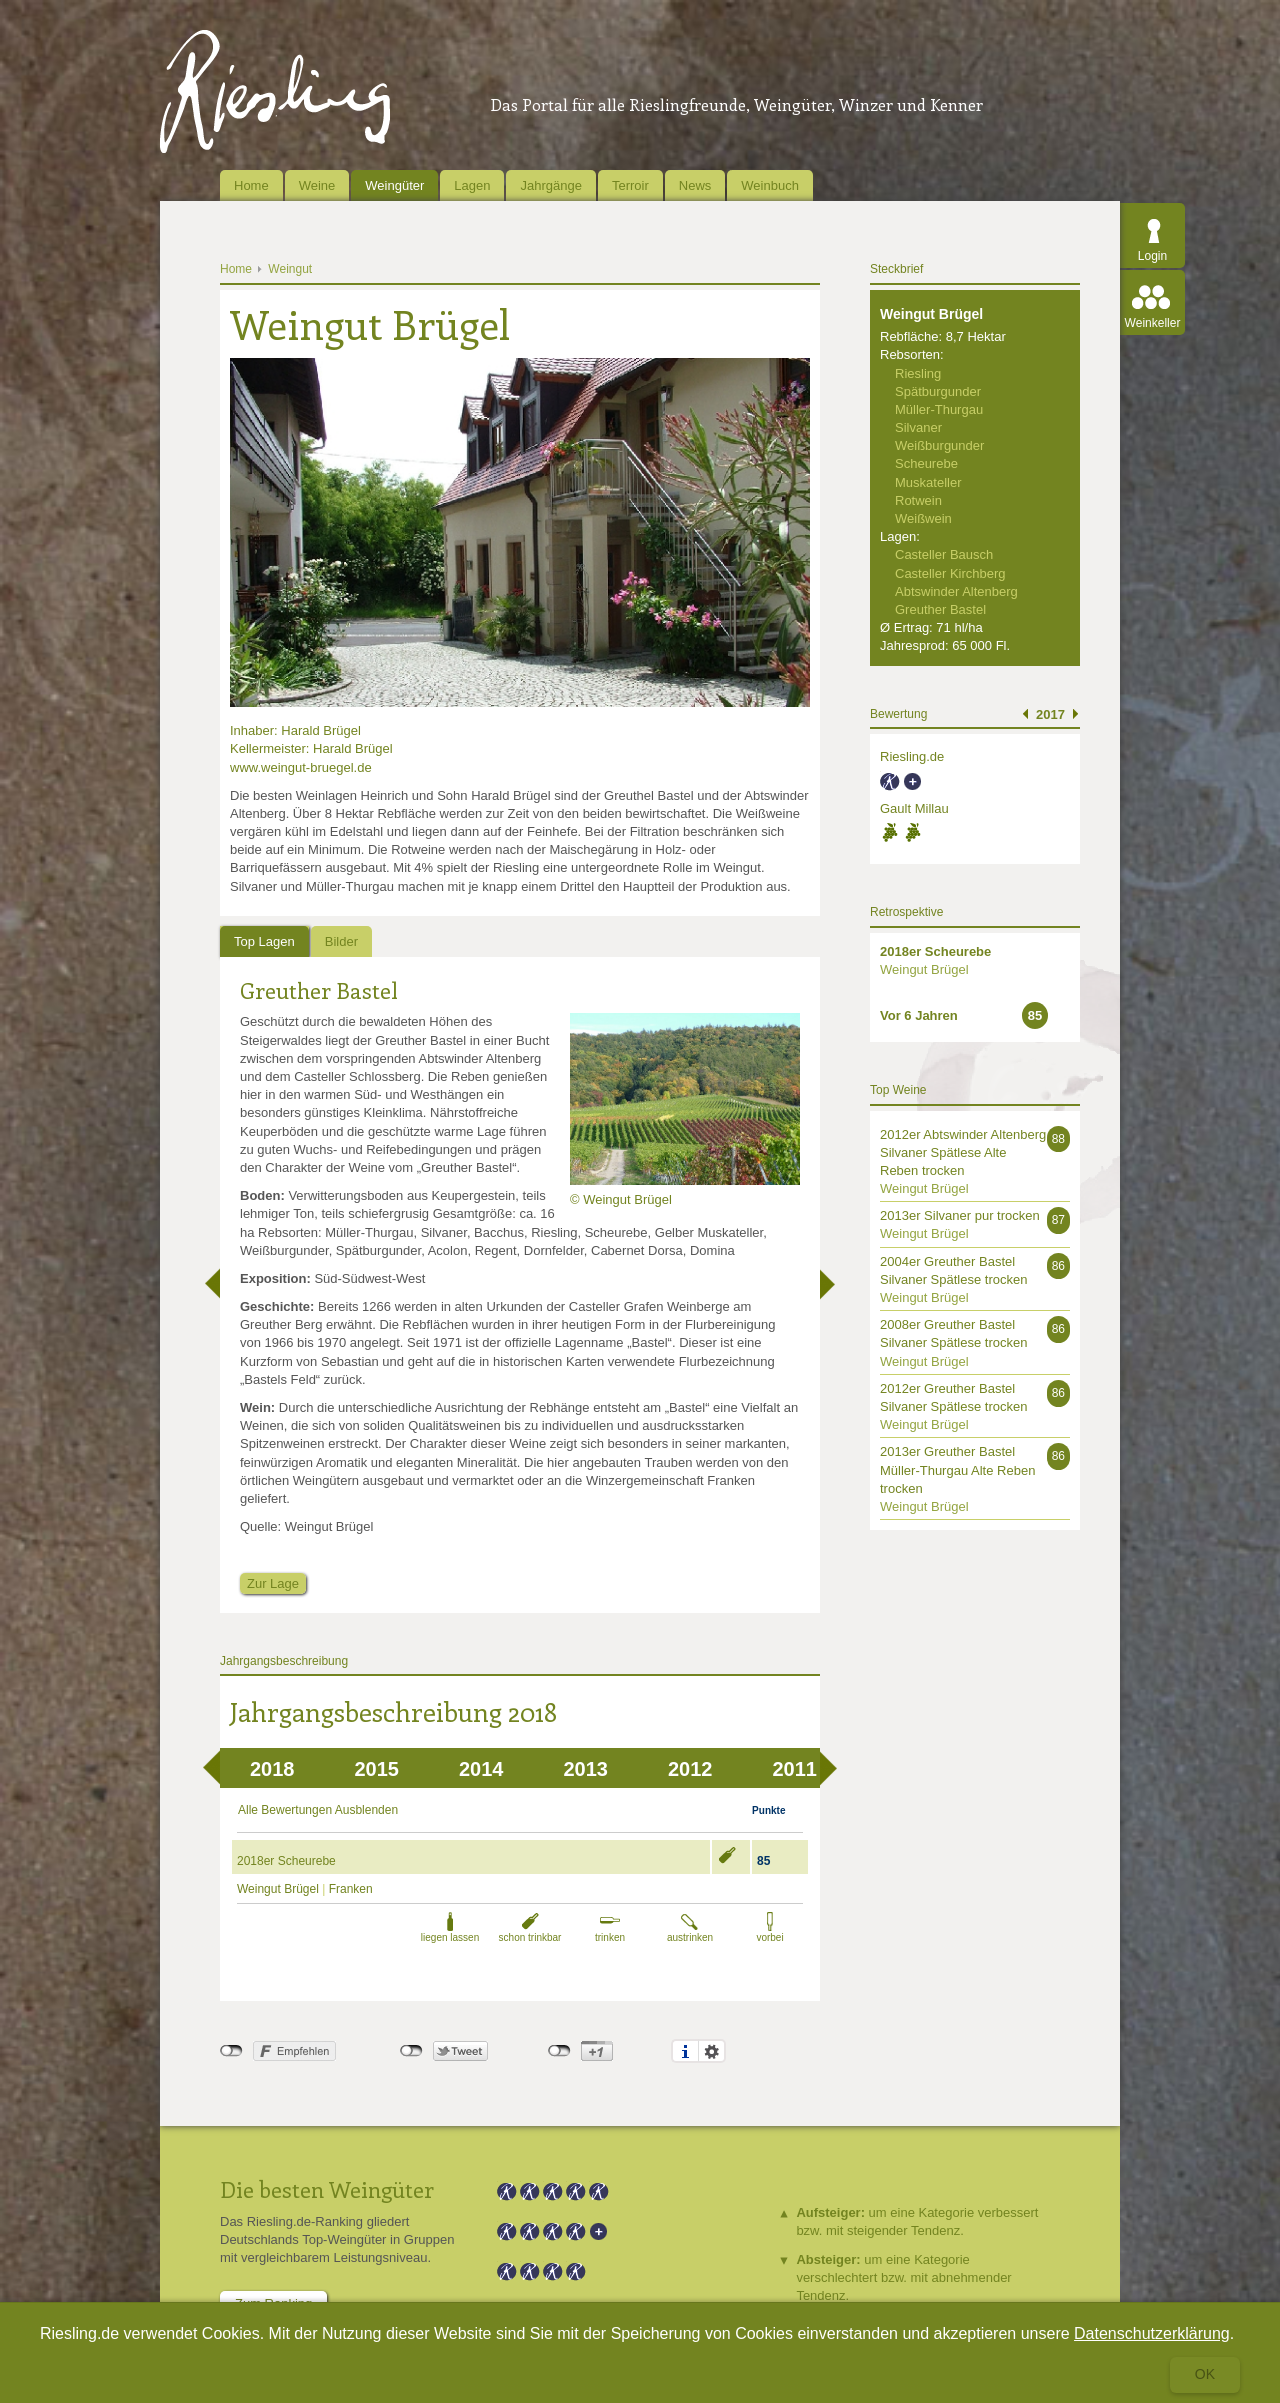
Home (251, 185)
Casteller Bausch (944, 554)
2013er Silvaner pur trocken (960, 1215)
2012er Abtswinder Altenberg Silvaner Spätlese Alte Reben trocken (963, 1152)
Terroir (630, 185)
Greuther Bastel (319, 990)
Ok (1205, 2374)
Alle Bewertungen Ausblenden (318, 1810)
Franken (351, 1889)
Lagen (472, 185)
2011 (795, 1769)
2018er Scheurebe (286, 1861)
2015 (377, 1769)
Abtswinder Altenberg (956, 591)
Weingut (290, 269)
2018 (272, 1769)
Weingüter (394, 185)
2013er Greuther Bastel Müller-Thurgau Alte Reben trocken (957, 1469)
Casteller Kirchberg (950, 573)
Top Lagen (264, 941)
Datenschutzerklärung (1152, 2333)
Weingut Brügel (278, 1889)
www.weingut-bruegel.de (301, 767)
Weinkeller (1153, 323)
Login (1152, 256)
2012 (690, 1769)
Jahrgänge (550, 185)
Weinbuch (770, 185)
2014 (481, 1769)
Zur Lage (273, 1583)
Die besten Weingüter (327, 2189)
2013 (586, 1769)
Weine (317, 185)
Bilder (341, 941)
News (695, 185)
